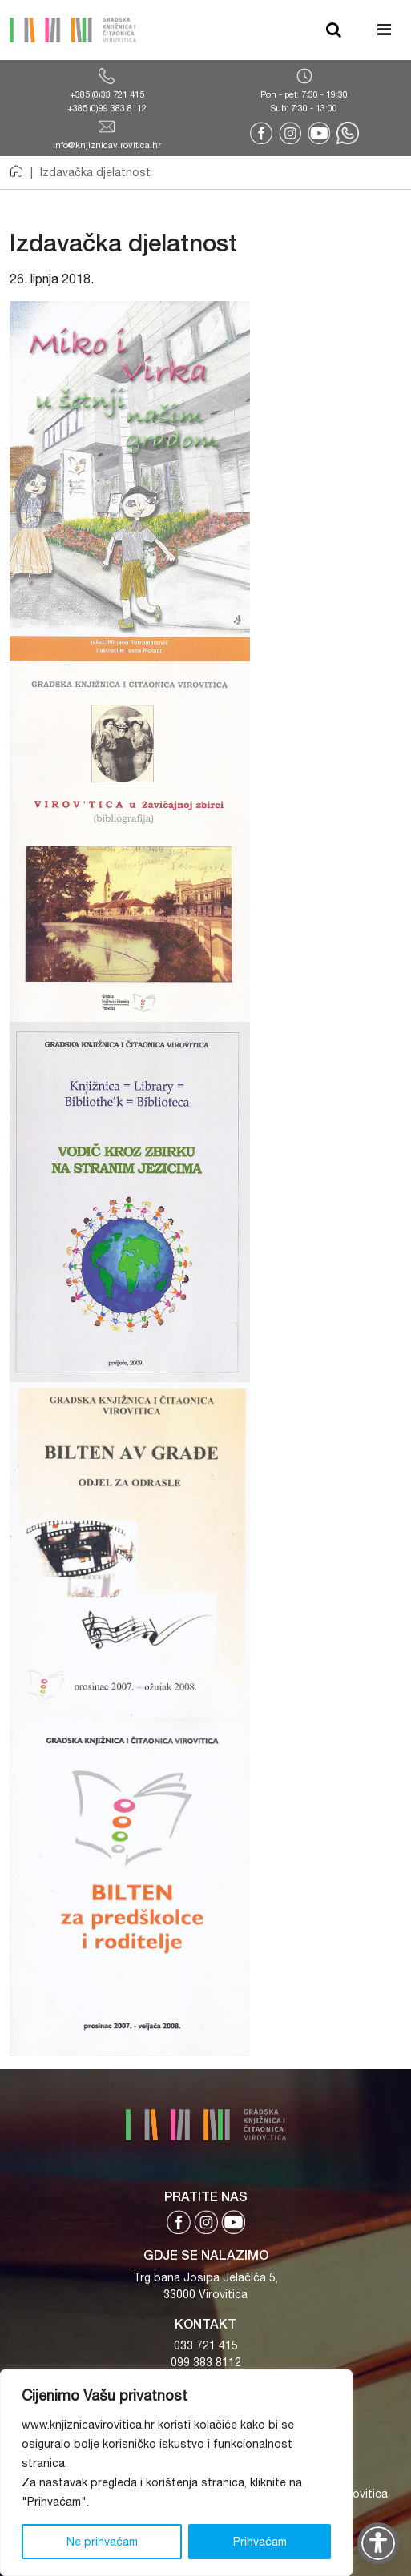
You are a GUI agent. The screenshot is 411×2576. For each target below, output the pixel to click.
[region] (176, 2472)
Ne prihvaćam (102, 2541)
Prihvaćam (260, 2541)
